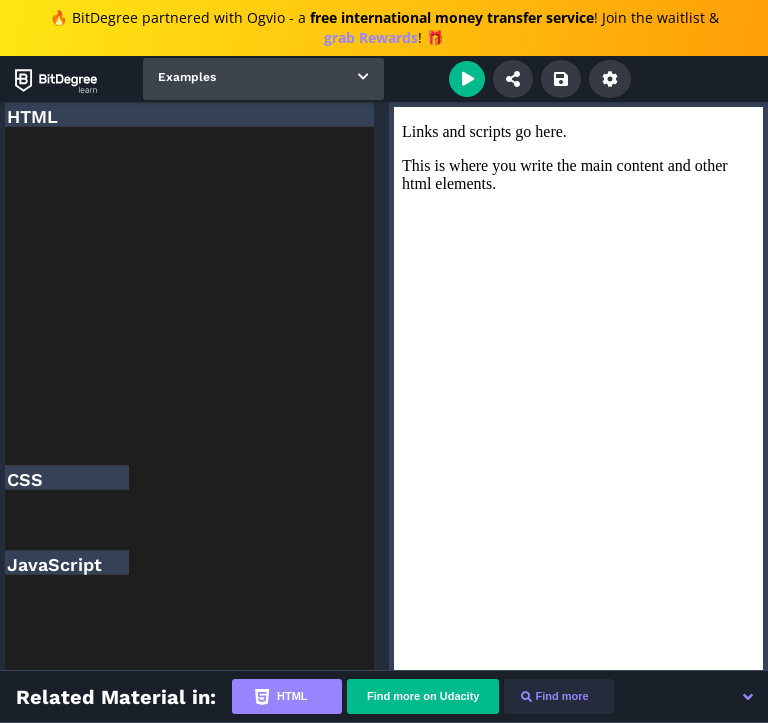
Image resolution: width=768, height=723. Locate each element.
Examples (187, 77)
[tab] (287, 696)
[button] (748, 697)
